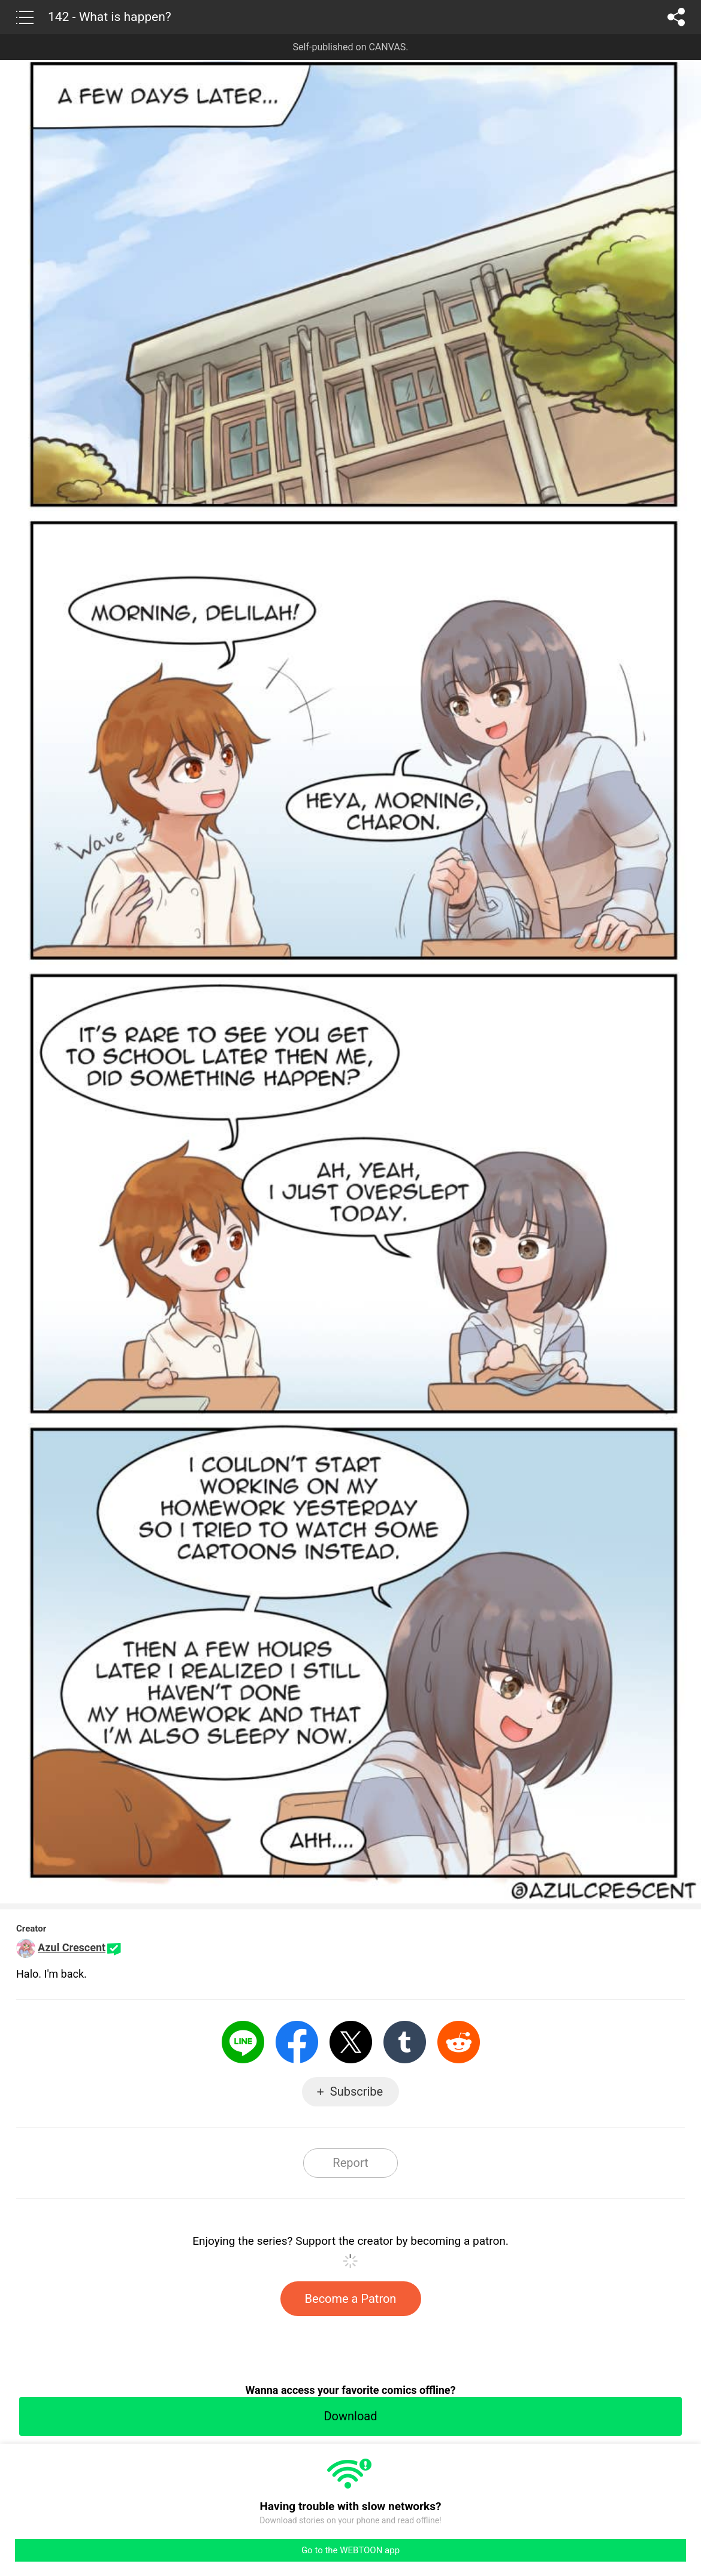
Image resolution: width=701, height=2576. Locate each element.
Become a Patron (351, 2299)
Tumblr (404, 2042)
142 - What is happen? (109, 17)
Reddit (458, 2042)
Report (350, 2163)
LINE (243, 2042)
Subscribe (356, 2091)
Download (350, 2416)
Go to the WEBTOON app (350, 2550)
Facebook (297, 2042)
